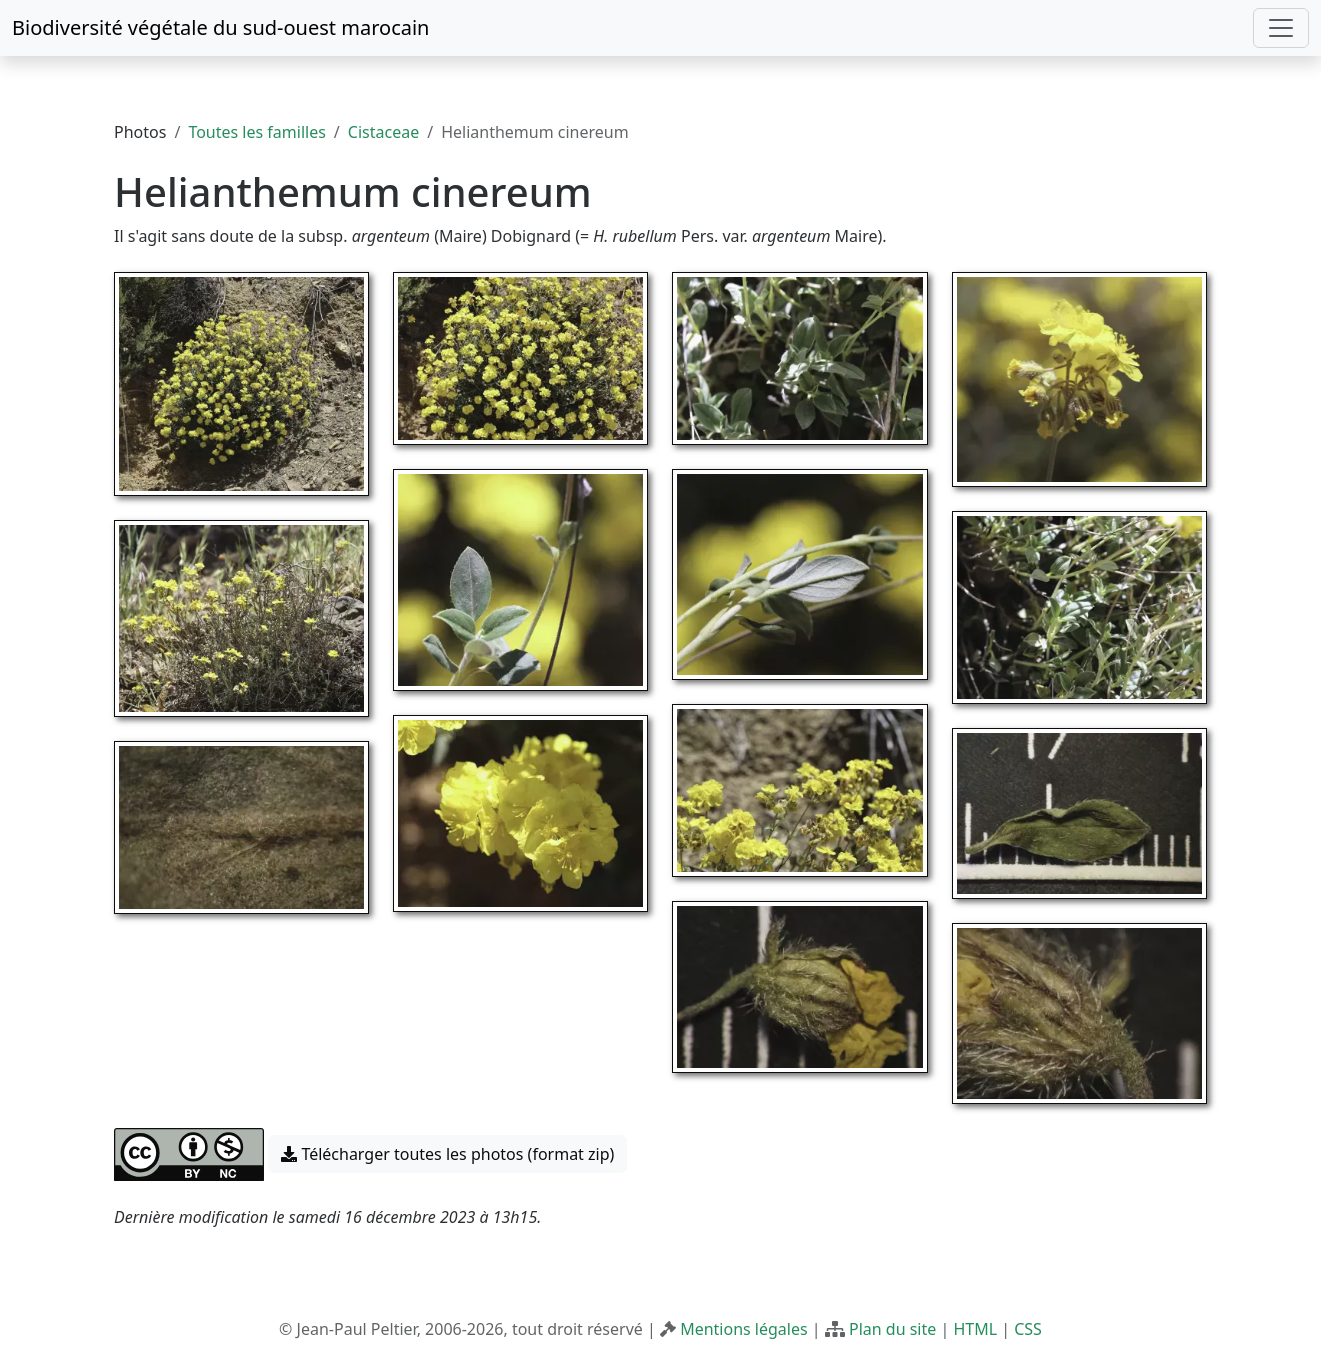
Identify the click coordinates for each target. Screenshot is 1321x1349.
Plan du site (892, 1329)
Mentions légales (744, 1329)
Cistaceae (383, 132)
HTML (975, 1329)
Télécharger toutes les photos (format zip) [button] (447, 1154)
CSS (1028, 1329)
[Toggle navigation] (1281, 28)
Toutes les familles (256, 132)
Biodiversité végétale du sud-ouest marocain (220, 27)
